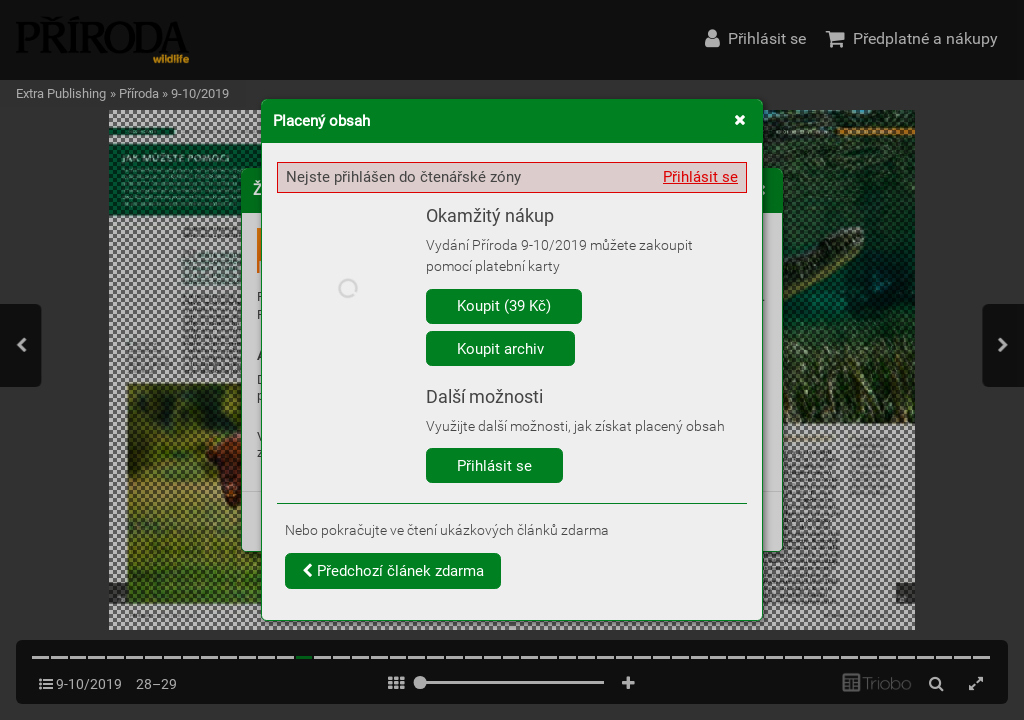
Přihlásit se (700, 177)
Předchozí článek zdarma (393, 571)
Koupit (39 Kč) (504, 306)
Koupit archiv (500, 349)
